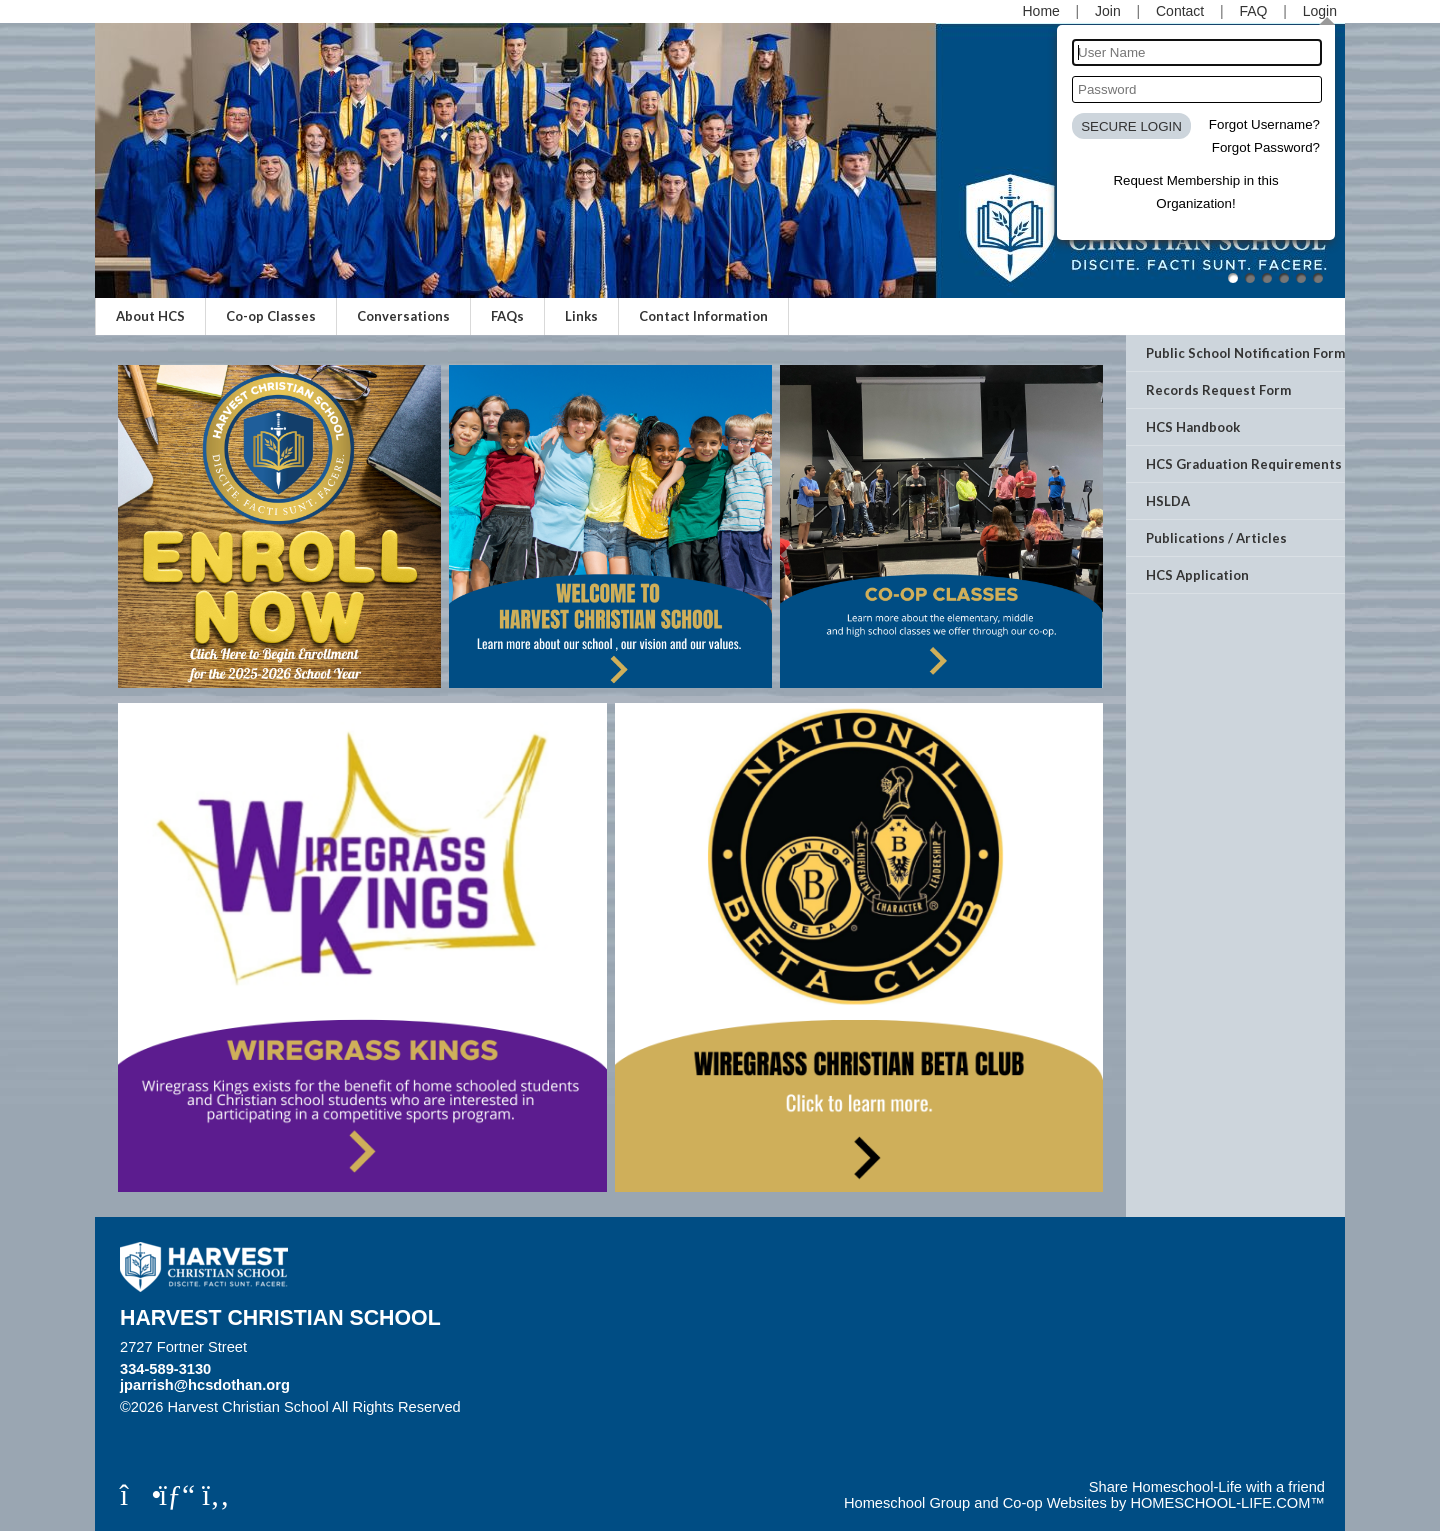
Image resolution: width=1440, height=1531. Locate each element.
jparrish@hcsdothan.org (205, 1385)
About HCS (150, 316)
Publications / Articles (1216, 538)
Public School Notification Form (1245, 353)
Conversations (403, 316)
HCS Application (1197, 575)
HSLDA (1168, 501)
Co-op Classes (271, 316)
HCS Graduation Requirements (1244, 464)
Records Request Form (1218, 390)
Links (581, 316)
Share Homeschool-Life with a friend (1207, 1487)
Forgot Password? (1266, 147)
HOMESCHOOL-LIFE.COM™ (1227, 1503)
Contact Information (703, 316)
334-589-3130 (165, 1369)
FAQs (507, 316)
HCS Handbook (1193, 427)
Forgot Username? (1264, 124)
